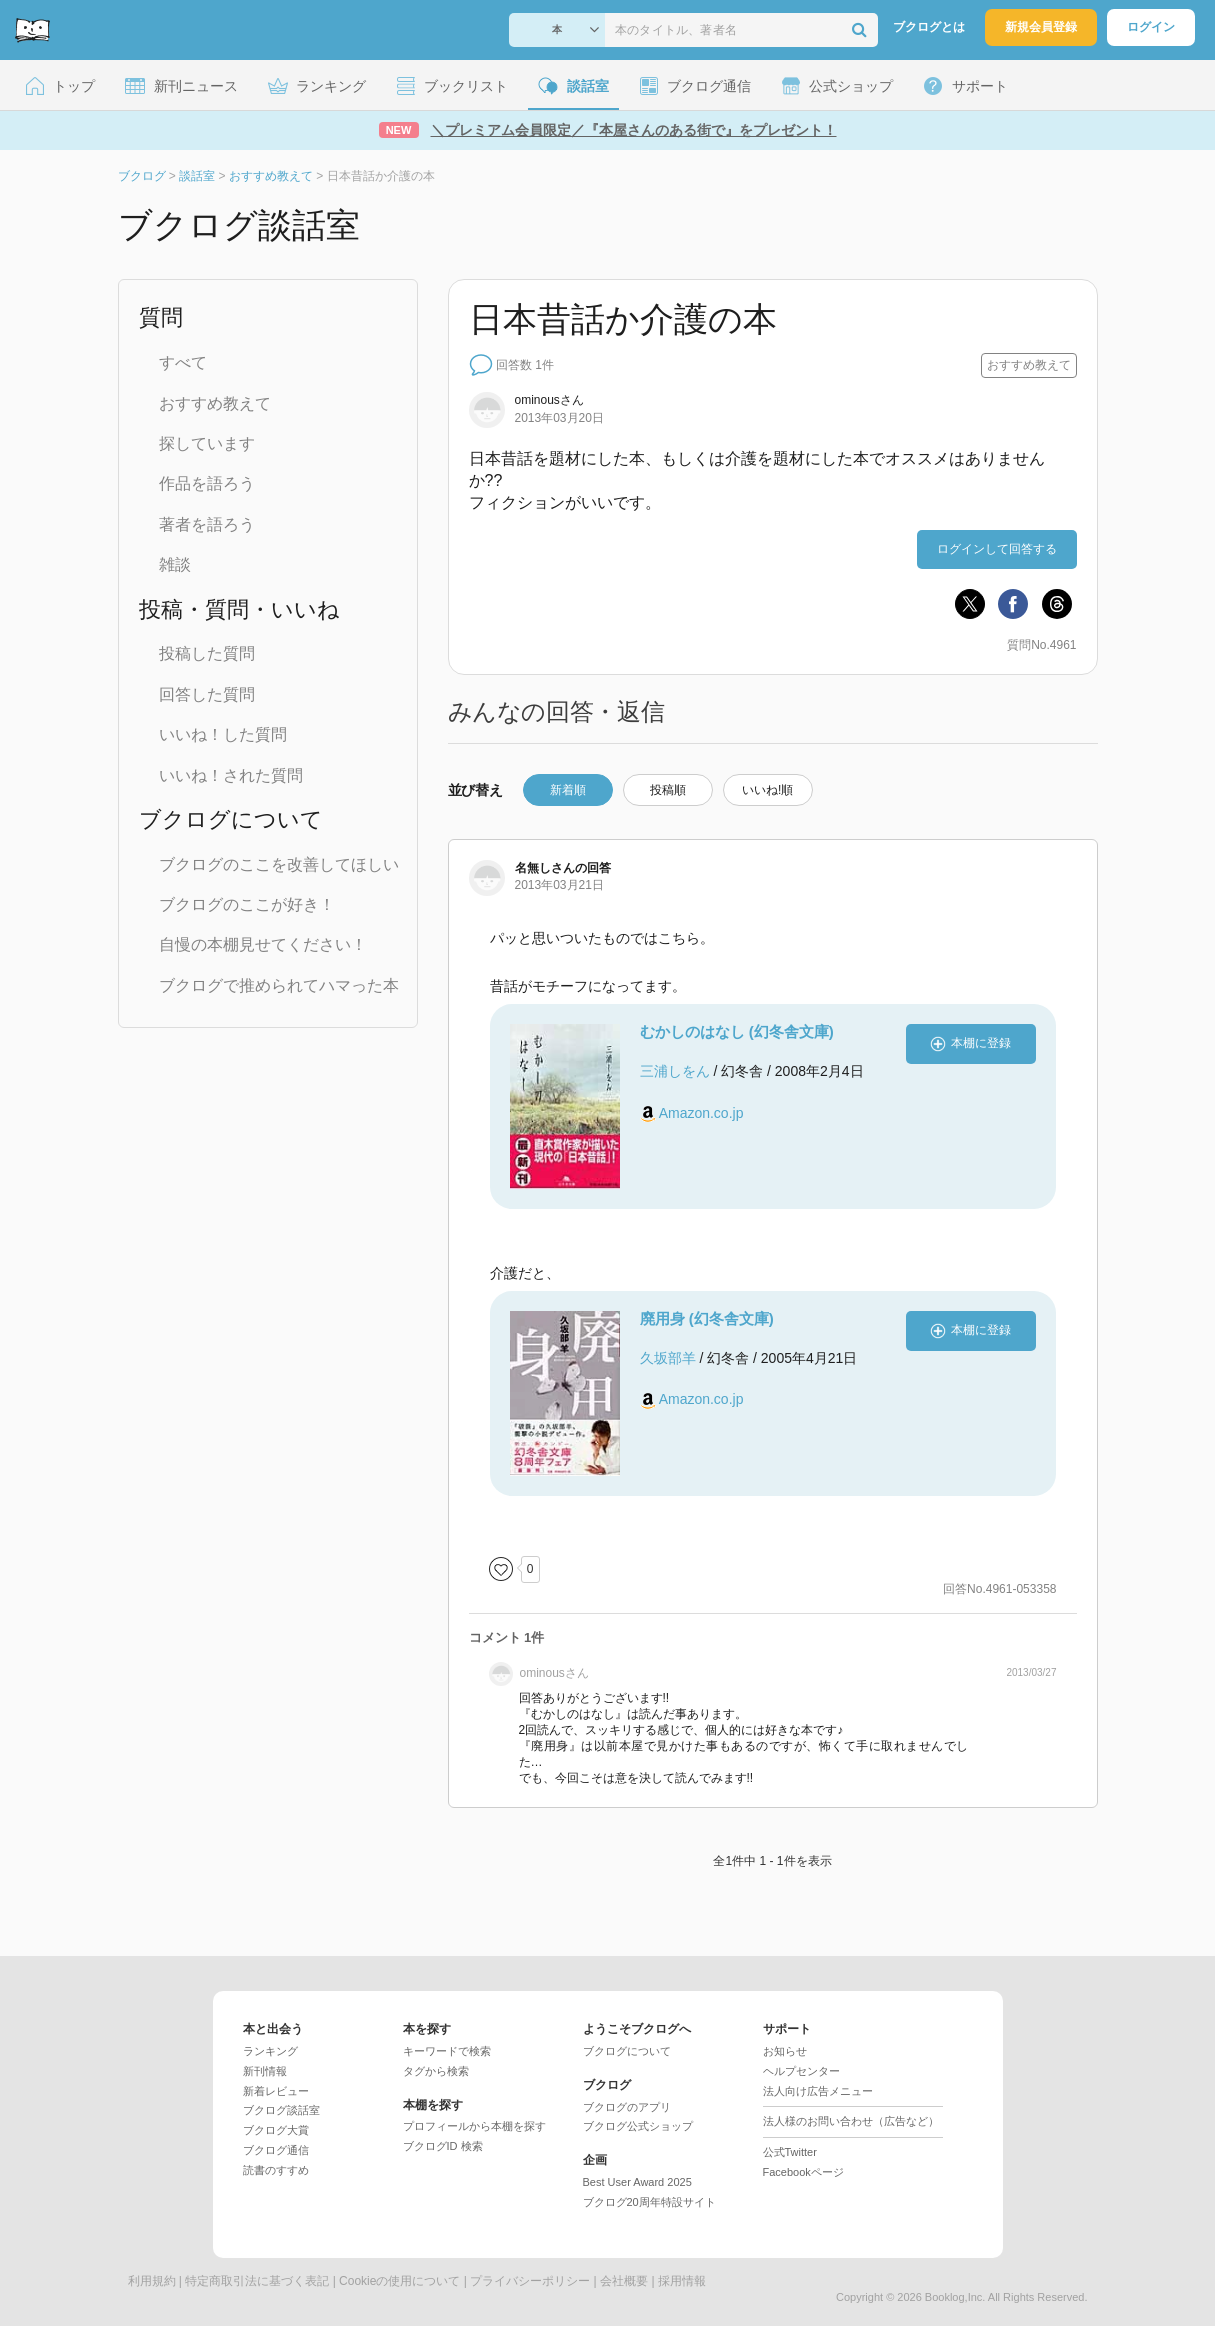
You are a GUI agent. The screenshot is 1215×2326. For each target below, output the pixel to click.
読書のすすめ (276, 2170)
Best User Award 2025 (637, 2182)
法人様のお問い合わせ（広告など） (851, 2121)
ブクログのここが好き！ (247, 904)
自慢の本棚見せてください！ (263, 944)
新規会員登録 (1041, 27)
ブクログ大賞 (276, 2130)
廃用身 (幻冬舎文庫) (707, 1318)
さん (549, 400)
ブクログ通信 (276, 2150)
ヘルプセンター (801, 2071)
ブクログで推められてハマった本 (279, 985)
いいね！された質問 (231, 775)
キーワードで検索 (447, 2051)
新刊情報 (265, 2071)
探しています (207, 443)
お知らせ (785, 2051)
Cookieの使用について (399, 2281)
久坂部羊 (668, 1358)
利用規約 (152, 2281)
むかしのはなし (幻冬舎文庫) (737, 1031)
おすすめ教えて (215, 403)
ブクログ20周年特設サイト (649, 2202)
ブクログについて (627, 2051)
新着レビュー (276, 2091)
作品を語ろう (207, 483)
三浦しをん (675, 1071)
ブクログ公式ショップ (638, 2126)
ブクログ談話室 (281, 2110)
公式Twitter (790, 2152)
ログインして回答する (997, 549)
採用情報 (682, 2281)
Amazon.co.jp (701, 1113)
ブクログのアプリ (627, 2107)
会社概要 (624, 2281)
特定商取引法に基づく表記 (257, 2281)
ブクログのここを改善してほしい (279, 864)
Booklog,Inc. (955, 2297)
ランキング (270, 2051)
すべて (183, 362)
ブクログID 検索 (443, 2146)
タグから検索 (436, 2071)
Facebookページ (803, 2172)
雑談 (175, 564)
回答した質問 (207, 694)
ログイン (1151, 27)
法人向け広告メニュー (818, 2091)
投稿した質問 (207, 653)
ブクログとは (929, 27)
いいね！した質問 (223, 734)
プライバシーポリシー (530, 2281)
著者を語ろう (207, 524)
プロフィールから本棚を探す (474, 2126)
